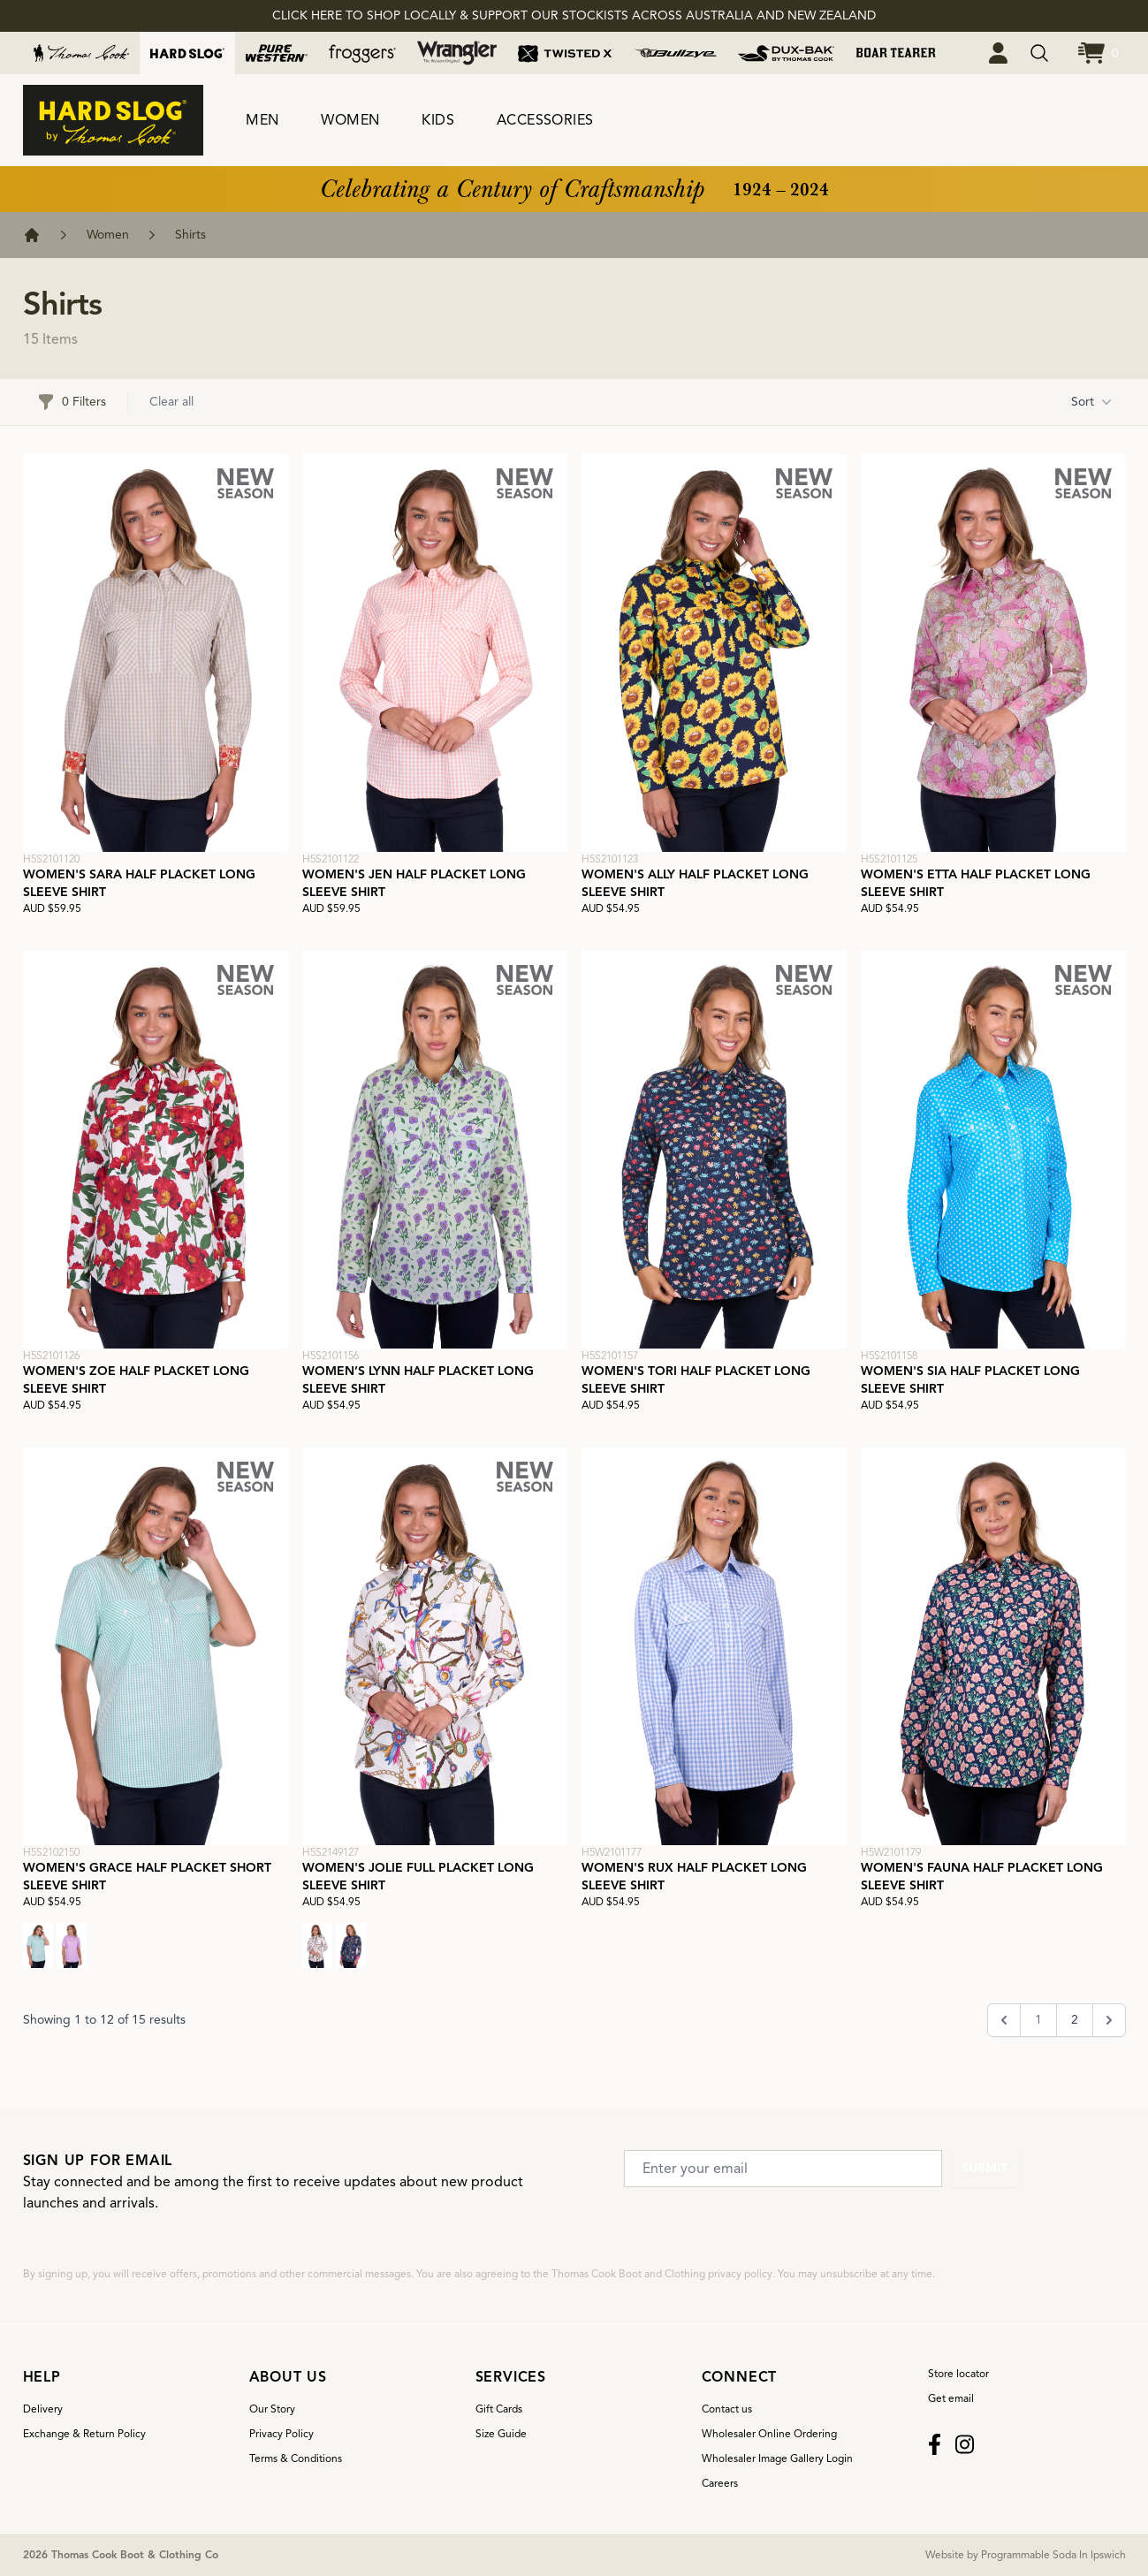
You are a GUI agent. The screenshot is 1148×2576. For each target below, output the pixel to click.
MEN (262, 120)
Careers (720, 2482)
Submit (984, 2168)
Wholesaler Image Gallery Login (777, 2458)
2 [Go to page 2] (1074, 2019)
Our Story (272, 2408)
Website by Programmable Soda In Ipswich (1025, 2554)
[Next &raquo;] (1109, 2020)
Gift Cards (498, 2408)
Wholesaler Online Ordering (769, 2433)
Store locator (958, 2373)
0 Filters (71, 402)
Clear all (171, 401)
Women (108, 234)
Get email (951, 2398)
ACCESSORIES (545, 120)
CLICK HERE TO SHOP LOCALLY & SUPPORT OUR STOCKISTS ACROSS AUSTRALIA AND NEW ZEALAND (574, 15)
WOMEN (350, 120)
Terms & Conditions (295, 2458)
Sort (1091, 402)
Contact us (727, 2408)
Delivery (43, 2408)
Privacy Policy (281, 2433)
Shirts (190, 234)
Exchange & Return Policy (84, 2433)
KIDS (438, 120)
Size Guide (501, 2433)
